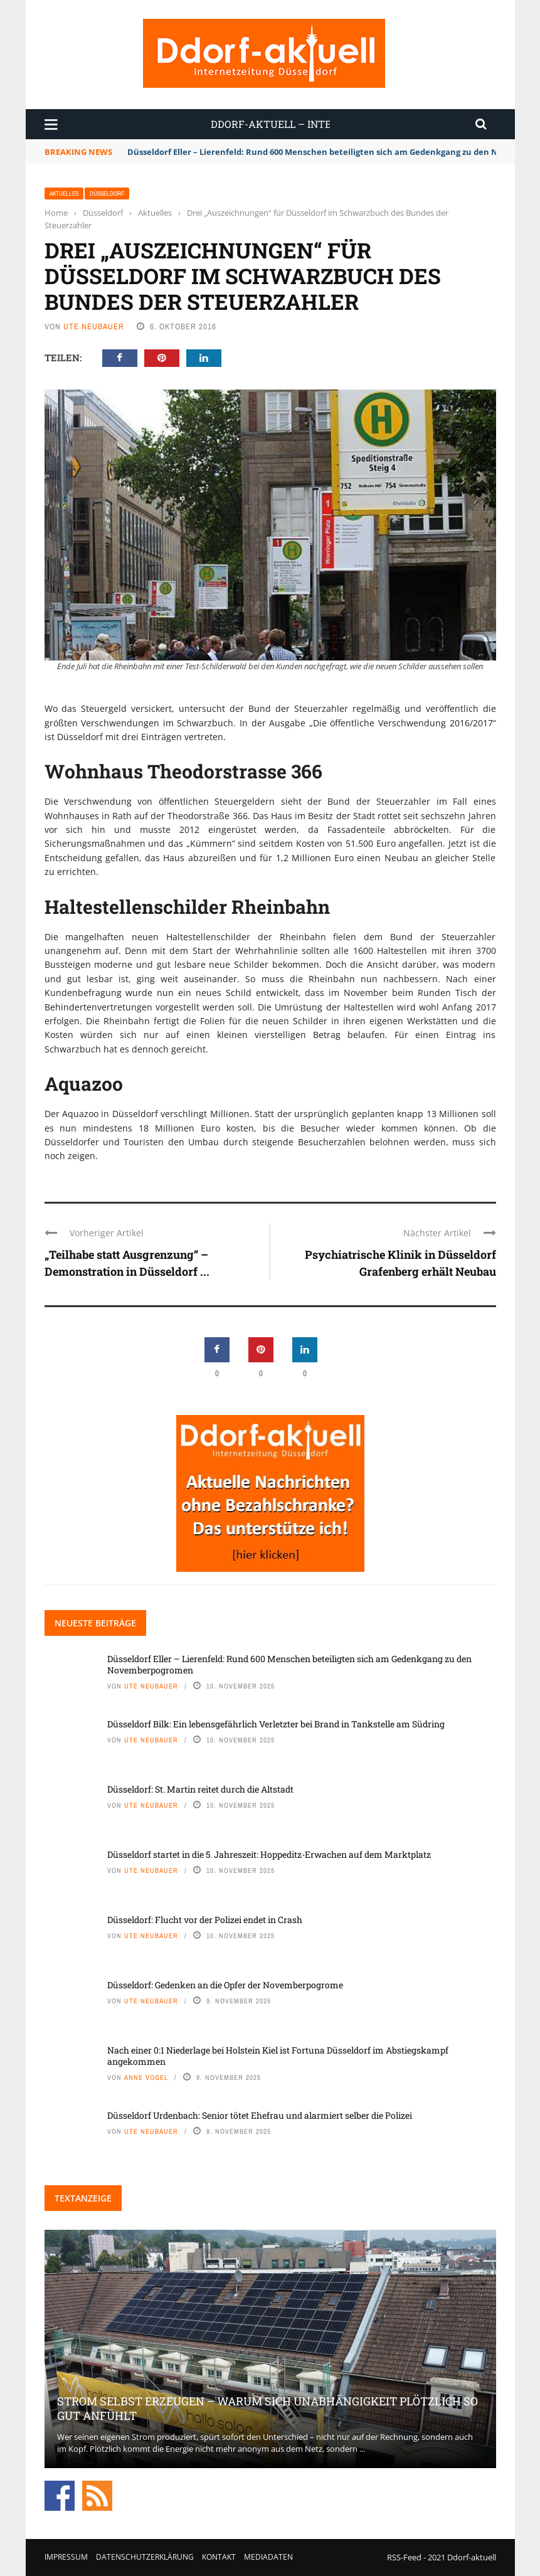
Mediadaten (268, 2557)
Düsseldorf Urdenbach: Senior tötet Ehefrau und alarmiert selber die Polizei (259, 2115)
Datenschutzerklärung (145, 2557)
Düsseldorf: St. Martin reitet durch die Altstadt (200, 1789)
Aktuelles (64, 193)
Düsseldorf (107, 193)
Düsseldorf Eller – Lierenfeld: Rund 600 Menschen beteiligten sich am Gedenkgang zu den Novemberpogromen (289, 1664)
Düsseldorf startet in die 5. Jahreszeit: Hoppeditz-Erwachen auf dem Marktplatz (269, 1854)
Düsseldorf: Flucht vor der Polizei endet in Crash (204, 1920)
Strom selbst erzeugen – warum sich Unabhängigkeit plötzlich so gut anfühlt (267, 2408)
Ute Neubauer (93, 326)
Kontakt (219, 2557)
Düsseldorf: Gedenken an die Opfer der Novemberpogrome (225, 1985)
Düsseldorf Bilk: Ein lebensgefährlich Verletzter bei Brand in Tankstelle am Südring (276, 1724)
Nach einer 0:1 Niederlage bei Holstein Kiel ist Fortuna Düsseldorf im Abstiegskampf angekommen (277, 2055)
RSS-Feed (404, 2557)
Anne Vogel (146, 2077)
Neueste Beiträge (95, 1623)
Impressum (66, 2557)
